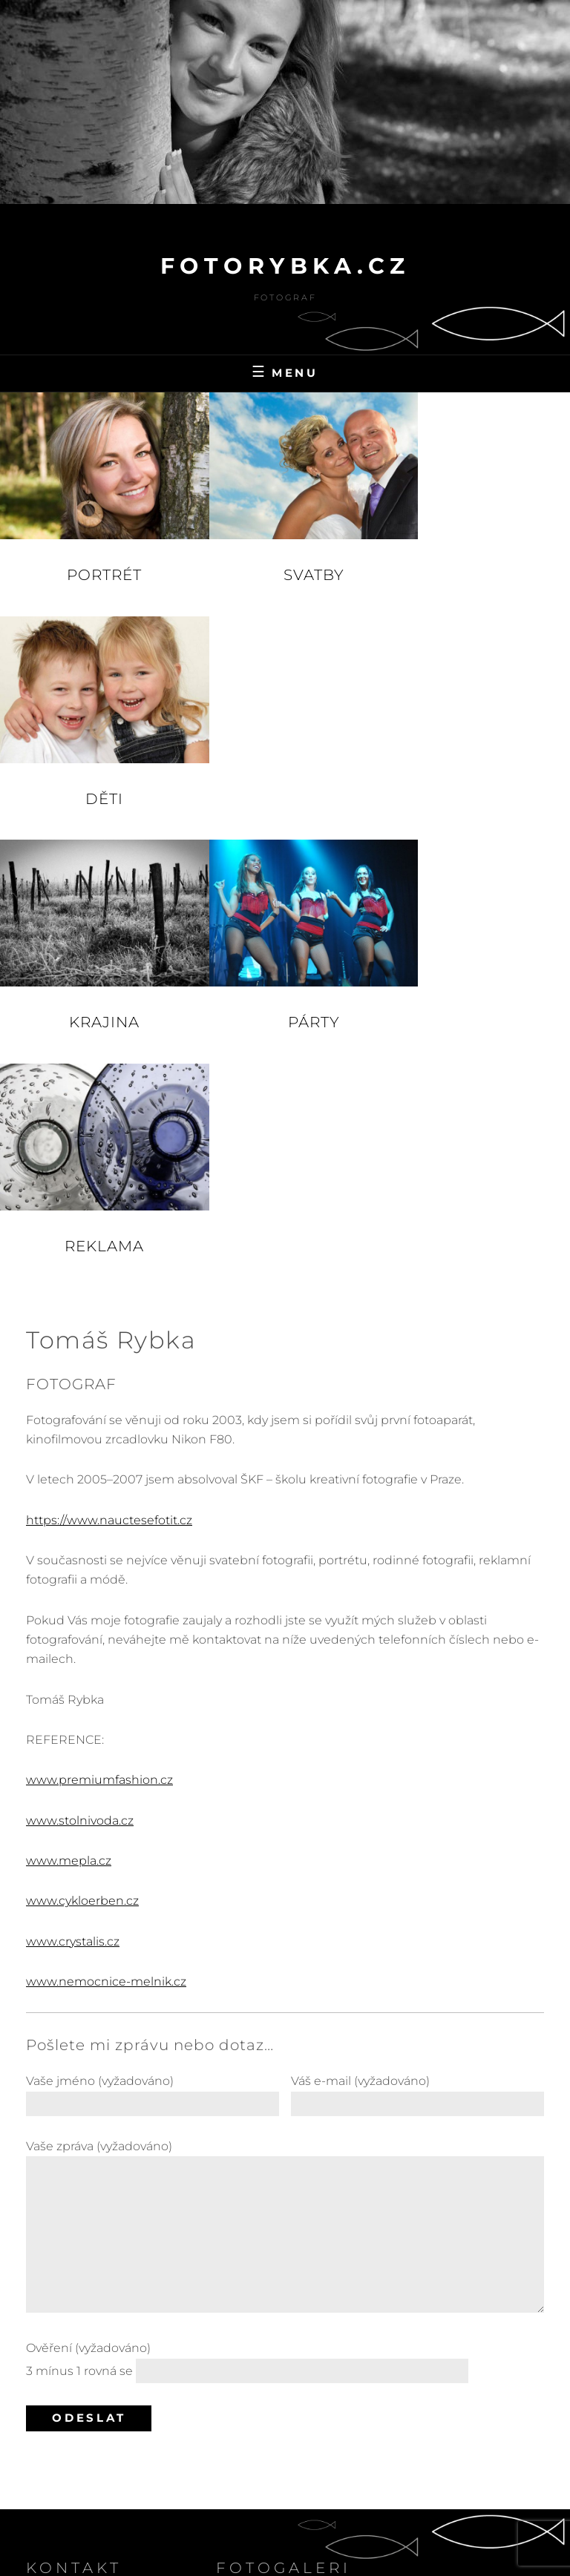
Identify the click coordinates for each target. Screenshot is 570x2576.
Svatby (285, 561)
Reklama (474, 772)
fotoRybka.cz (285, 266)
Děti (475, 561)
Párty (285, 772)
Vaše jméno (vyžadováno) (152, 1618)
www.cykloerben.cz (82, 1427)
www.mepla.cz (68, 1386)
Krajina (94, 772)
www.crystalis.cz (72, 1467)
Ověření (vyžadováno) (285, 1888)
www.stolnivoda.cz (80, 1346)
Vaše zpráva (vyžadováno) (285, 1753)
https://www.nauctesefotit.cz (109, 1045)
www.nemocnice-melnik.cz (106, 1508)
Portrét (94, 561)
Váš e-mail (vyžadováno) (417, 1618)
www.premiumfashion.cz (99, 1306)
